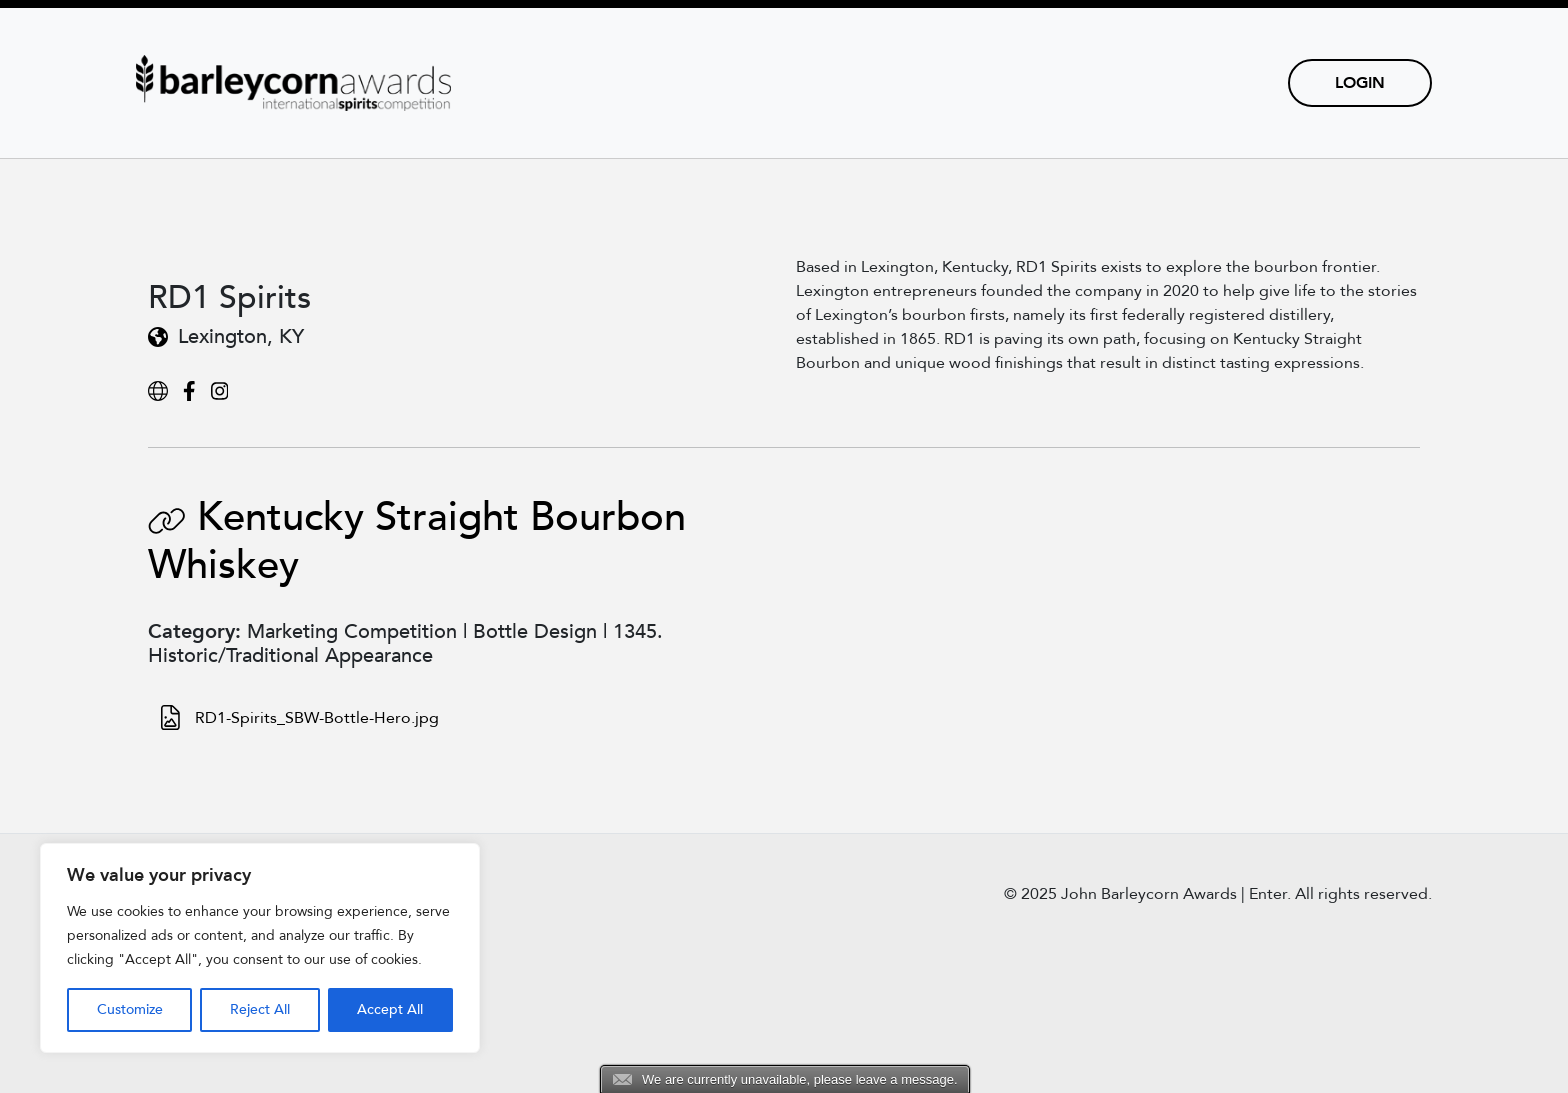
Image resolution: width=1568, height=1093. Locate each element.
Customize (130, 1009)
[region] (260, 948)
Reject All (260, 1009)
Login (1360, 83)
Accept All (390, 1009)
